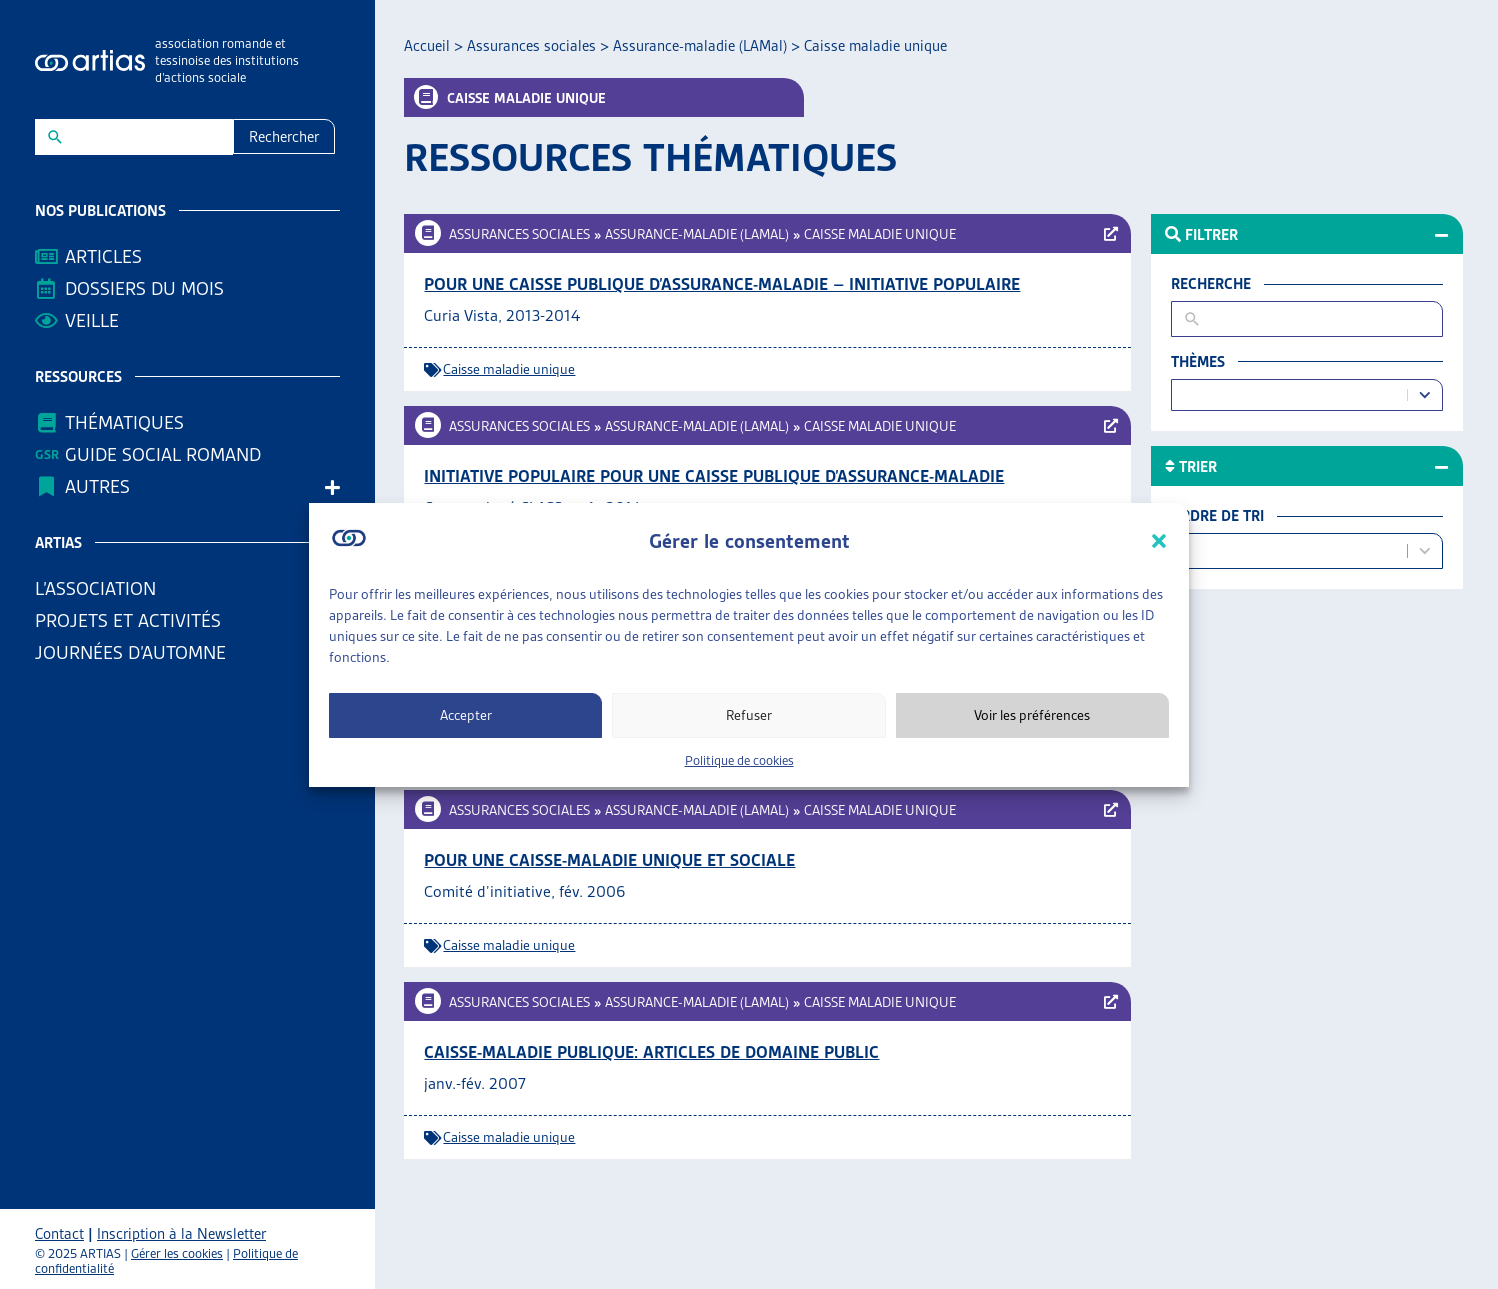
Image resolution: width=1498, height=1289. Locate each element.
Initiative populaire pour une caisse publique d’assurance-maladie (714, 476)
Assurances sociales (531, 46)
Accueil (427, 46)
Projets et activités (133, 620)
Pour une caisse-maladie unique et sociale (609, 860)
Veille (92, 320)
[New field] (147, 137)
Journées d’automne (130, 652)
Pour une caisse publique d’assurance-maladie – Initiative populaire (722, 284)
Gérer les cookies (177, 1253)
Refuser (749, 715)
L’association (100, 588)
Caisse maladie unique (880, 234)
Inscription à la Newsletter (181, 1234)
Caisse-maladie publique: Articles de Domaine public (651, 1052)
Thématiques (124, 422)
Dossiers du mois (144, 288)
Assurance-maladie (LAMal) (700, 46)
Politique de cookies (739, 760)
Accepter (466, 715)
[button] (1159, 541)
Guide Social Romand (163, 454)
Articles (103, 256)
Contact (59, 1234)
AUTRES (102, 486)
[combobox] (1292, 395)
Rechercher (284, 137)
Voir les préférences (1032, 715)
